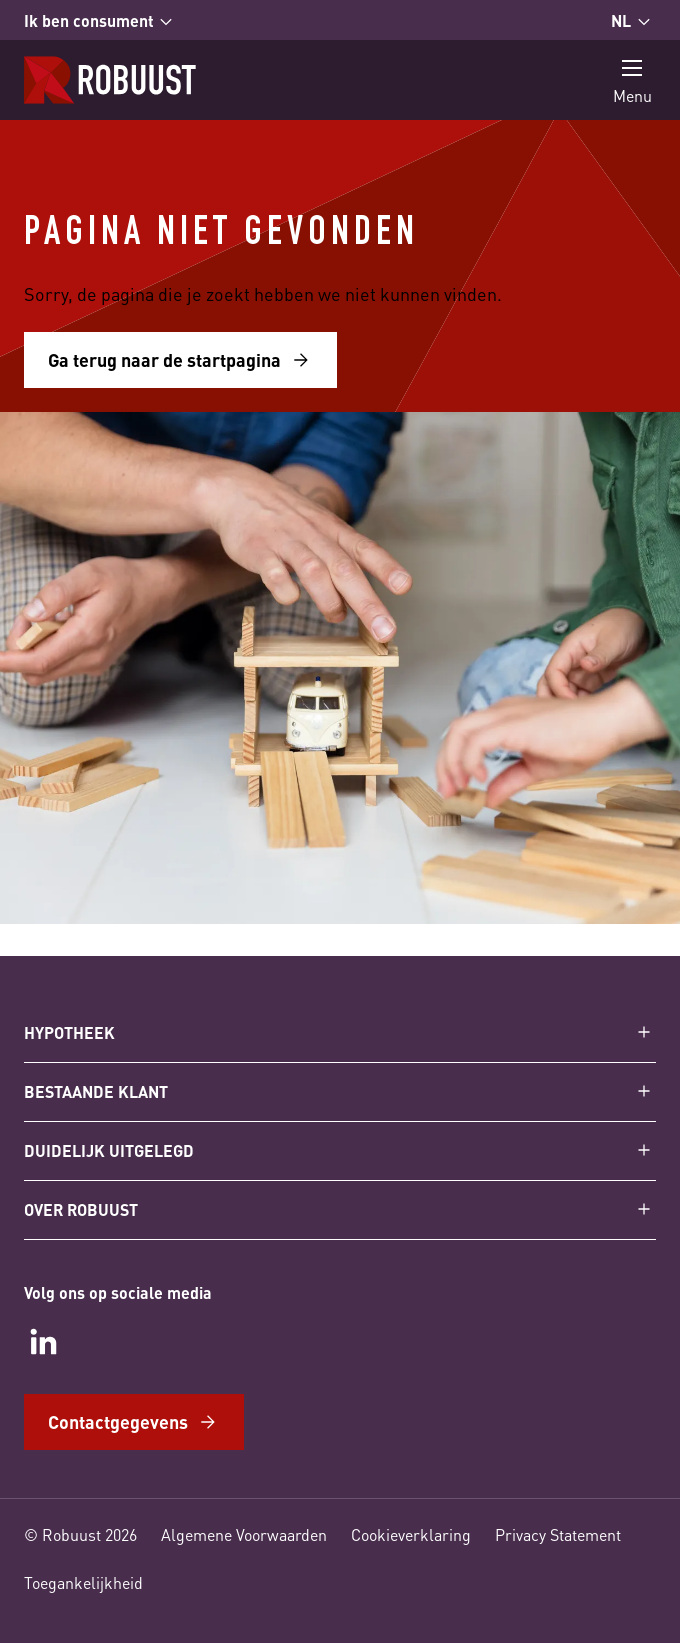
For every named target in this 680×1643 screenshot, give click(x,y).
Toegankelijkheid (83, 1582)
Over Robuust (81, 1209)
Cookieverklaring (411, 1534)
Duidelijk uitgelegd (109, 1150)
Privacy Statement (558, 1534)
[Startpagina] (110, 80)
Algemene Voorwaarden (244, 1534)
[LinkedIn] (44, 1342)
